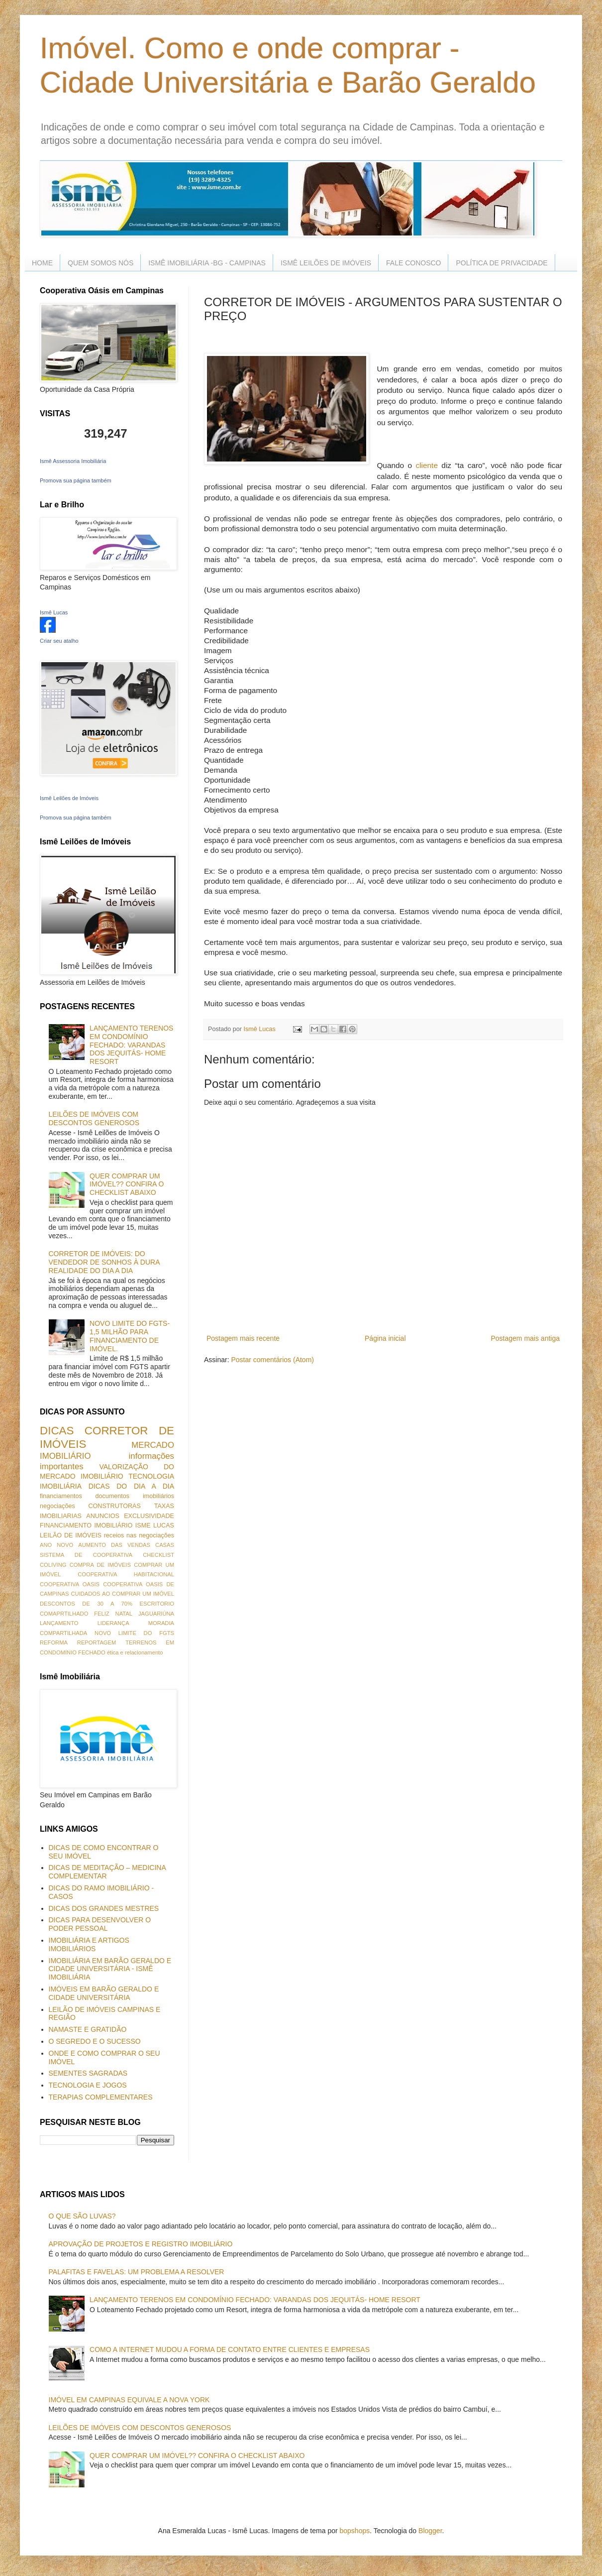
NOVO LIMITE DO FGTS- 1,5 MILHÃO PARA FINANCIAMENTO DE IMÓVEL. (130, 1335)
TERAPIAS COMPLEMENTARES (101, 2097)
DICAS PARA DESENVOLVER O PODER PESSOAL (100, 1924)
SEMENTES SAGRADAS (88, 2073)
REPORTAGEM (96, 1642)
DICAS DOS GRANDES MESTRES (104, 1908)
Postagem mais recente (243, 1338)
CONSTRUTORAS (114, 1506)
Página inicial (385, 1338)
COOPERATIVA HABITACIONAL (126, 1574)
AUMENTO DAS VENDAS (114, 1545)
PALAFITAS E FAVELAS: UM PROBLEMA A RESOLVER (136, 2272)
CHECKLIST (158, 1555)
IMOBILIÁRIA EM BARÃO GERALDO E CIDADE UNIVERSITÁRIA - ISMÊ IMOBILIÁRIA (110, 1969)
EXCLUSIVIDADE (149, 1516)
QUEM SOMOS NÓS (100, 263)
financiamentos (61, 1496)
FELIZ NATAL (113, 1614)
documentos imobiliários (135, 1496)
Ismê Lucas (54, 612)
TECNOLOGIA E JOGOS (88, 2085)
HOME (42, 263)
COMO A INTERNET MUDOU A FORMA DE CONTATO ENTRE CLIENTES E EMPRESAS (230, 2349)
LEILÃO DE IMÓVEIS (70, 1535)
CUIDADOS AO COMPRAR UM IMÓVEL (122, 1594)
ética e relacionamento (135, 1652)
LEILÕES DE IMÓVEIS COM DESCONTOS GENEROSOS (94, 1118)
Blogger (430, 2531)
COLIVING (53, 1565)
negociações (57, 1506)
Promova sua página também (75, 480)
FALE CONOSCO (413, 263)
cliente (426, 465)
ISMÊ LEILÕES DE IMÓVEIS (326, 263)
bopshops (355, 2531)
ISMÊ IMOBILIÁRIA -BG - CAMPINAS (207, 263)
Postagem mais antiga (525, 1338)
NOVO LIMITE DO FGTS (134, 1633)
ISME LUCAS (154, 1525)
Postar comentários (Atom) (272, 1360)
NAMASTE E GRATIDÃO (88, 2029)
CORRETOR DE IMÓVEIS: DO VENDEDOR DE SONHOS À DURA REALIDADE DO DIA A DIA (104, 1262)
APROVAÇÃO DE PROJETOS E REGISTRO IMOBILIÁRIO (141, 2244)
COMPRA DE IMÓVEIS (100, 1565)
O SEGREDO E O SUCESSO (95, 2041)
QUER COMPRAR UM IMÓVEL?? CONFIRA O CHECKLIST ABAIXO (127, 1184)
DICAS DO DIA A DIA (131, 1486)
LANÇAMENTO (59, 1623)
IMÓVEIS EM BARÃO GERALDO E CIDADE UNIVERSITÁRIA (104, 1993)
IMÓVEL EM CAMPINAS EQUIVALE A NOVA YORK (129, 2400)
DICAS (57, 1430)
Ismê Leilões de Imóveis (69, 798)
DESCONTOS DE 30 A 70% (86, 1604)
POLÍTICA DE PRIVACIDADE (501, 263)
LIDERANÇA (113, 1623)
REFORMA (54, 1642)
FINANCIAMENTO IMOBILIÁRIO (86, 1525)
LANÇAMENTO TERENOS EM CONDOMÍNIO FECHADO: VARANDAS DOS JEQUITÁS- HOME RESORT (131, 1044)
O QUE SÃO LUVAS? (82, 2216)
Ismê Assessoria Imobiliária (73, 461)
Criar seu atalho (59, 641)
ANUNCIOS (102, 1516)
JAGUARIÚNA (156, 1614)
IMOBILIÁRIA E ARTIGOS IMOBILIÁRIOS (89, 1944)
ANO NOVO (56, 1545)
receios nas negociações (139, 1535)
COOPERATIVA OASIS (70, 1584)
